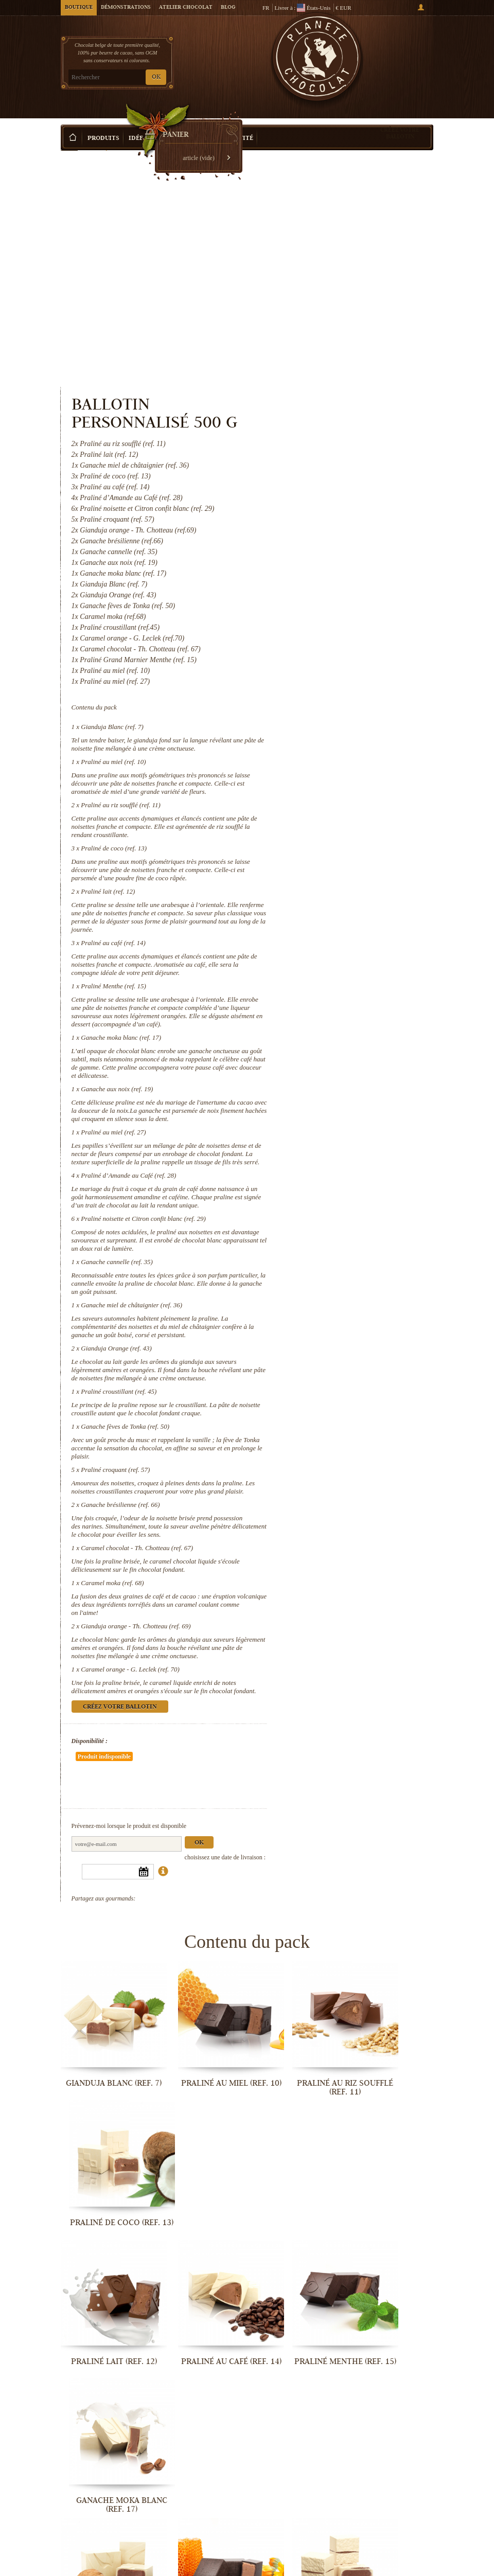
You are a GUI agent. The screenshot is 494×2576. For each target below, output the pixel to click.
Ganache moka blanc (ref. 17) (336, 875)
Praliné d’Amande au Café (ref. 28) (344, 1038)
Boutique (79, 7)
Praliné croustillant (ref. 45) (334, 1295)
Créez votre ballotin (399, 117)
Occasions (197, 123)
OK (156, 77)
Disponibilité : (305, 1686)
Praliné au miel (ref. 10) (328, 550)
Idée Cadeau (149, 123)
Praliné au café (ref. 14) (328, 764)
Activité (238, 123)
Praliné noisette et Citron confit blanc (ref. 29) (358, 1089)
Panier (395, 52)
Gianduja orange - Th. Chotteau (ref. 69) (351, 1554)
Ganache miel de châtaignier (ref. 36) (347, 1192)
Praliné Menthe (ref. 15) (329, 816)
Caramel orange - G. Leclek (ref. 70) (345, 1606)
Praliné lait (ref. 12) (323, 704)
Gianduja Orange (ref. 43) (331, 1244)
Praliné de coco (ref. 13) (329, 653)
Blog (228, 7)
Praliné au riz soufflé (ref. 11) (336, 602)
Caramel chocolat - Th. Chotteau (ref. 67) (352, 1476)
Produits (103, 123)
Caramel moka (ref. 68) (327, 1511)
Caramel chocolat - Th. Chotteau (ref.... (390, 2453)
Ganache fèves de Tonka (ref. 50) (340, 1338)
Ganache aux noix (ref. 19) (332, 935)
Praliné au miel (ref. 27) (328, 986)
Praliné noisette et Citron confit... (390, 2217)
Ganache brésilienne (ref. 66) (335, 1425)
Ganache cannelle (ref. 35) (332, 1141)
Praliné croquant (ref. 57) (330, 1381)
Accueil (69, 141)
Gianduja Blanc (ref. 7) (327, 507)
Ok (414, 1757)
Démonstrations (126, 7)
